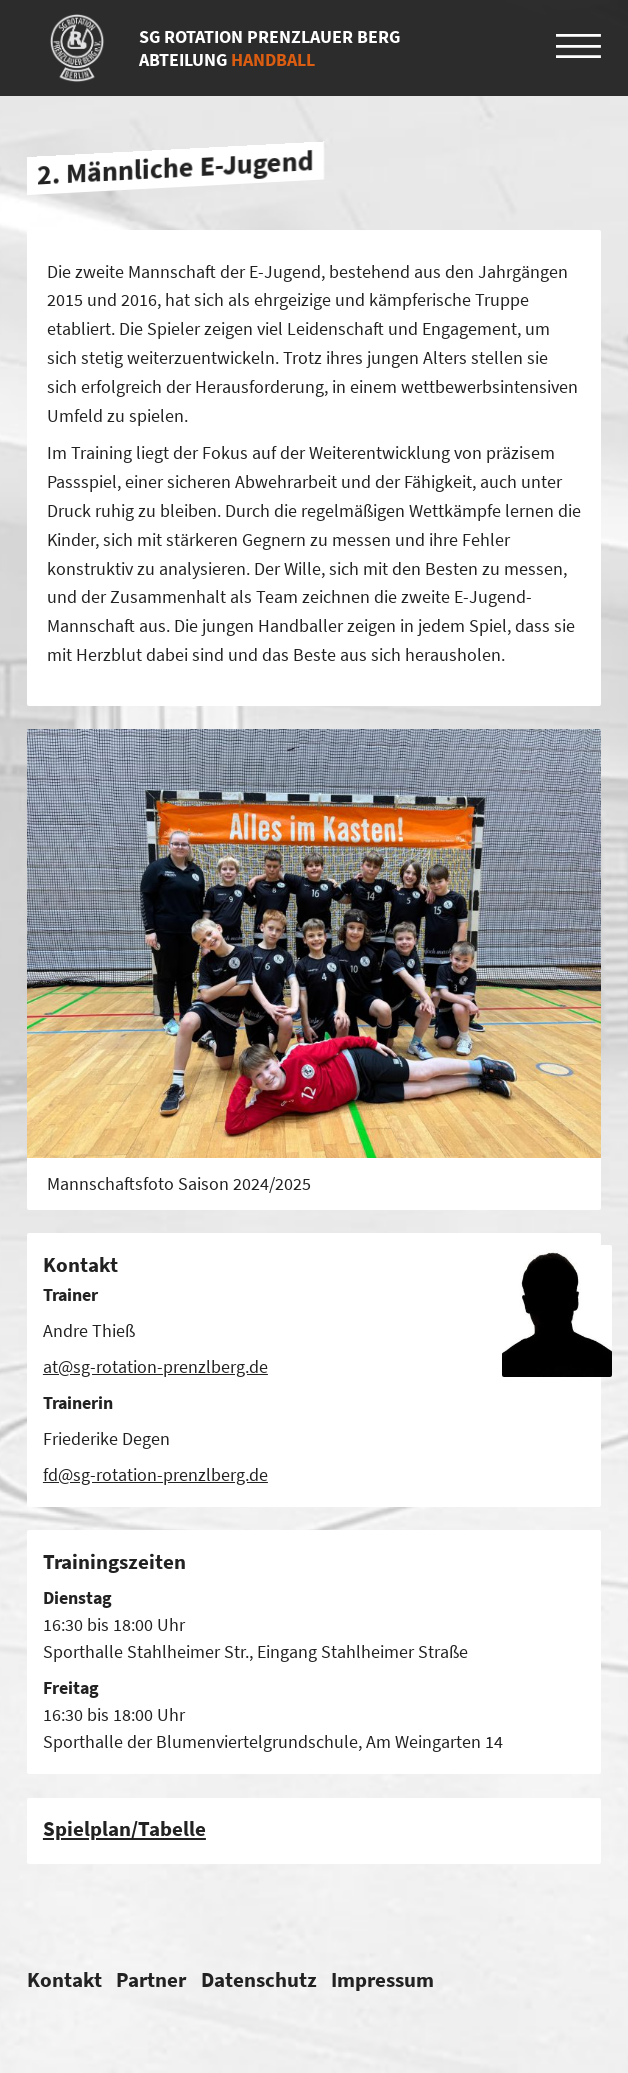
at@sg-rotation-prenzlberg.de (155, 1366)
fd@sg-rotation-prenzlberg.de (155, 1474)
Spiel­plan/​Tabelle (124, 1828)
